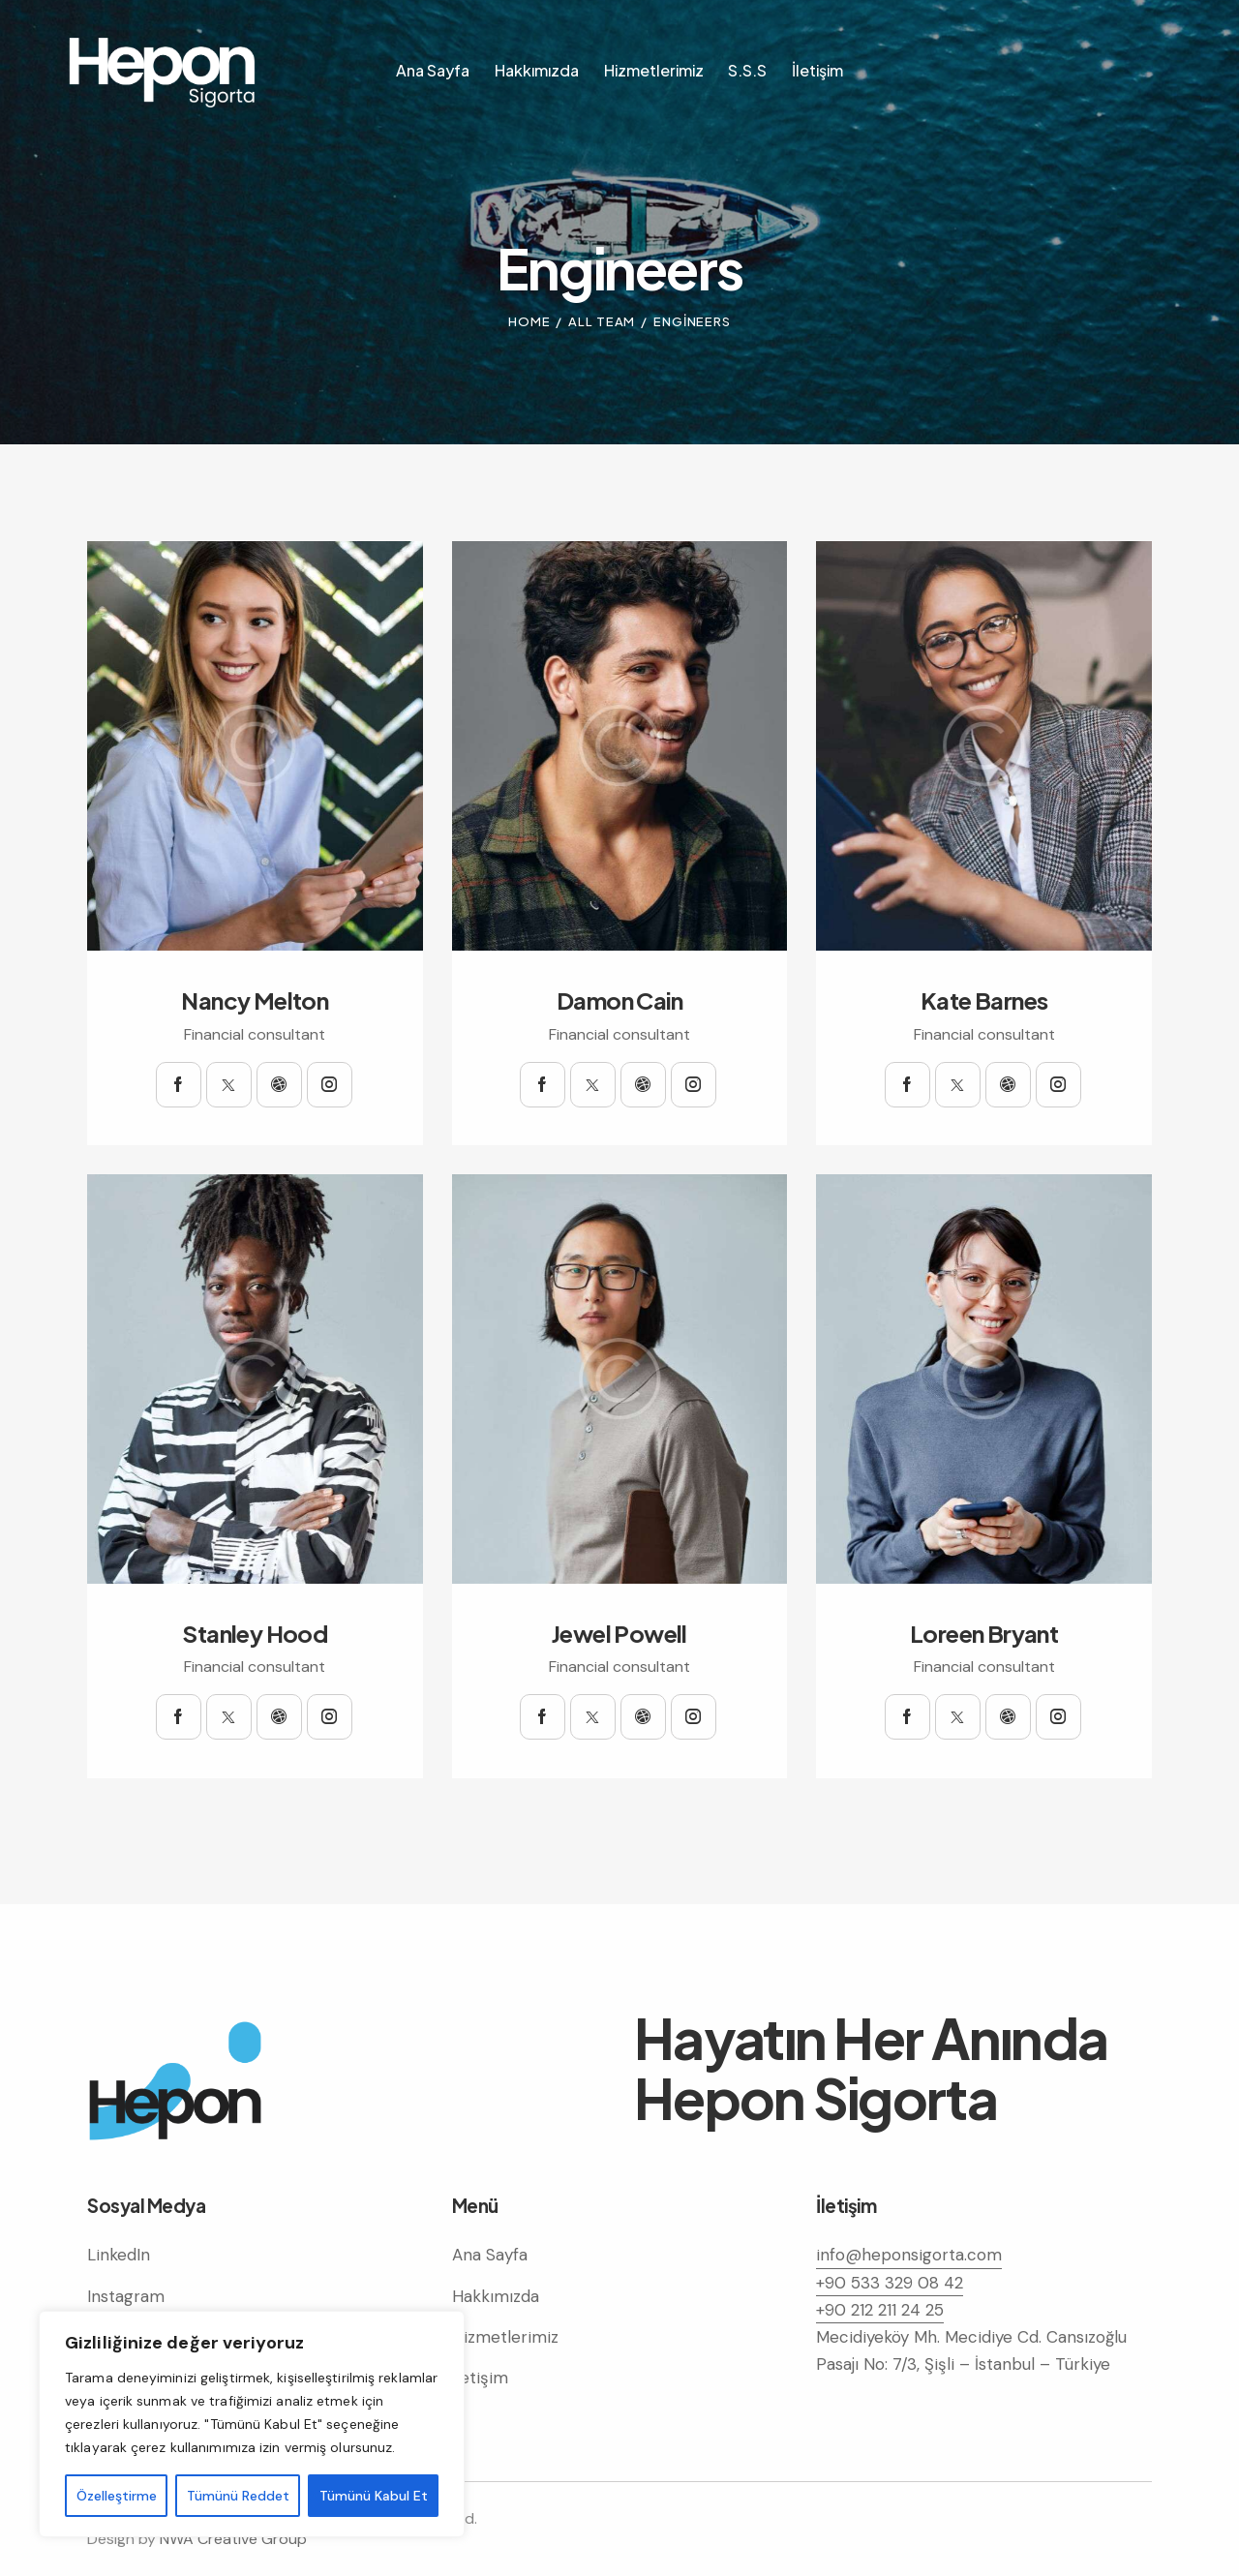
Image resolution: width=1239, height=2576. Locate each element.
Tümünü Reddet (238, 2495)
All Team (601, 321)
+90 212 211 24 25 (880, 2309)
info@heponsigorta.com (909, 2254)
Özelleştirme (116, 2495)
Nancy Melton (254, 1000)
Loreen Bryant (984, 1634)
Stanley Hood (254, 1634)
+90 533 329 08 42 (889, 2282)
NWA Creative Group (233, 2539)
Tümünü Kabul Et (373, 2495)
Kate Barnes (984, 1000)
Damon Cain (619, 1000)
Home (529, 321)
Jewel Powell (619, 1634)
